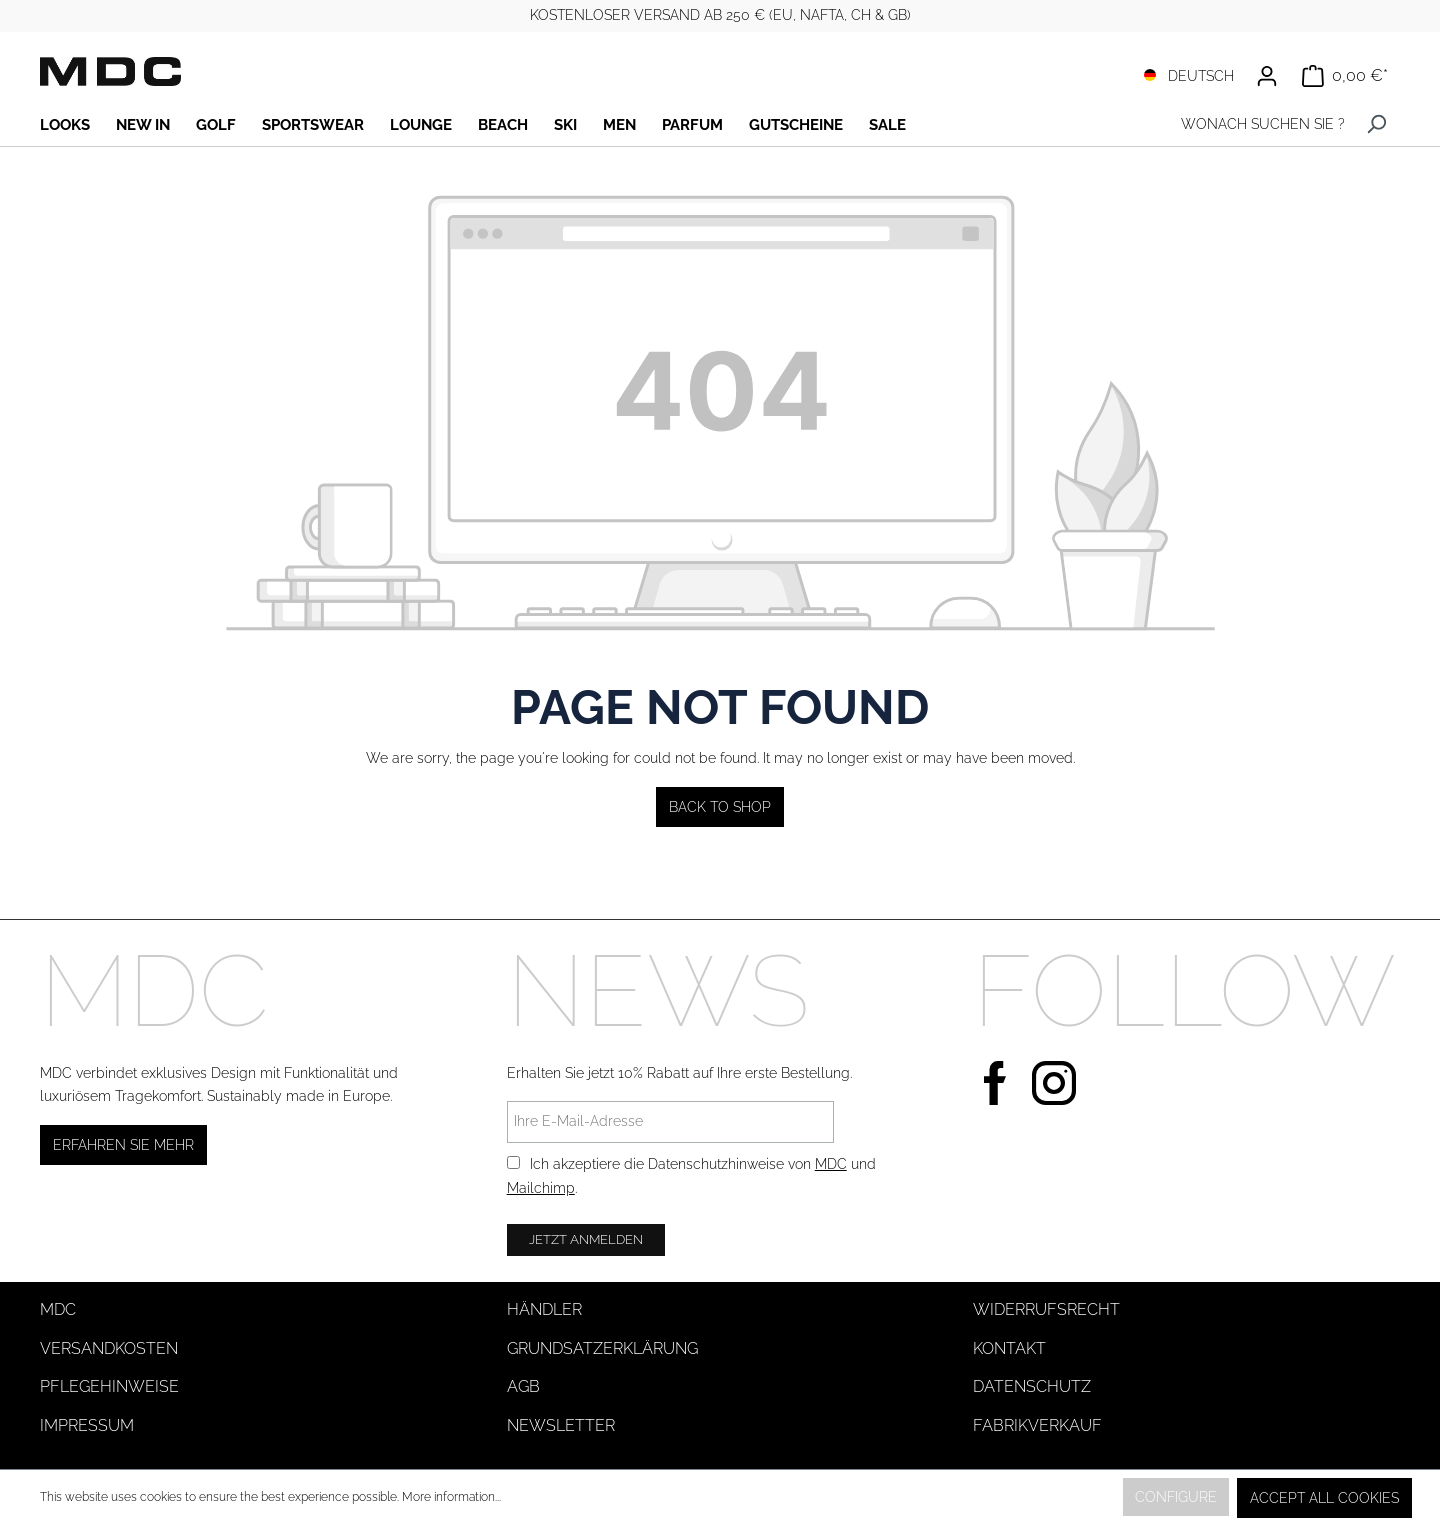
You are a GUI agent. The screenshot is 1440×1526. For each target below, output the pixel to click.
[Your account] (1267, 76)
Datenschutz (1032, 1386)
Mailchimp (541, 1188)
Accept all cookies (1324, 1498)
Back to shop (720, 807)
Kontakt (1009, 1348)
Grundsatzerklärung (602, 1348)
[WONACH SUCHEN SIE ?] (1258, 124)
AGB (523, 1386)
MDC (831, 1164)
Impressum (87, 1425)
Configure (1176, 1497)
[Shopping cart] (1345, 76)
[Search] (1376, 124)
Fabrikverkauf (1037, 1425)
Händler (544, 1309)
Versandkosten (109, 1348)
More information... (451, 1497)
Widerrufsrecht (1046, 1309)
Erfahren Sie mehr (123, 1145)
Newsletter (561, 1425)
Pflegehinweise (109, 1386)
